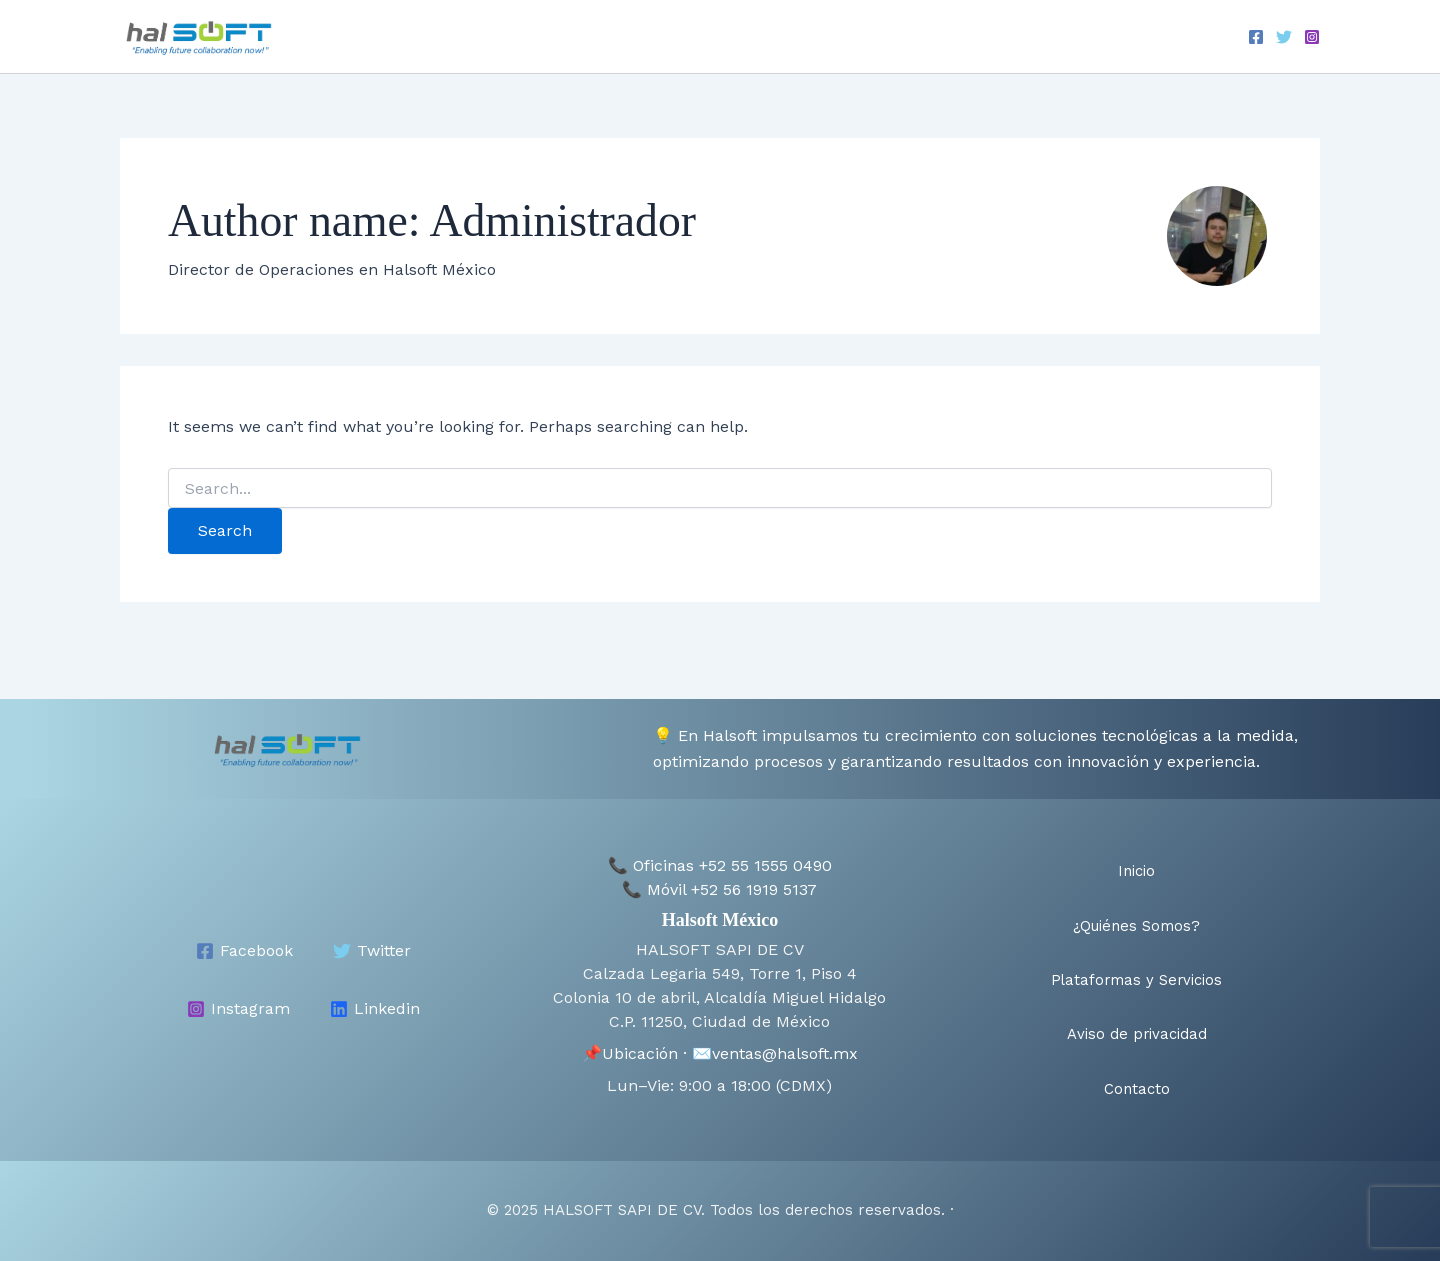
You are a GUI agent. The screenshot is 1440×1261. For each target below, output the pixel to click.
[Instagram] (1312, 38)
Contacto (1171, 36)
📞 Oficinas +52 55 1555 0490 (720, 850)
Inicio (557, 36)
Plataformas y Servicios (851, 36)
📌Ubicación (630, 1037)
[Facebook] (1256, 38)
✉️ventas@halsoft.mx (775, 1037)
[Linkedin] (375, 993)
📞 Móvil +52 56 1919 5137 (719, 874)
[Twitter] (1284, 38)
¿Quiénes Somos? (669, 36)
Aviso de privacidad (1039, 36)
